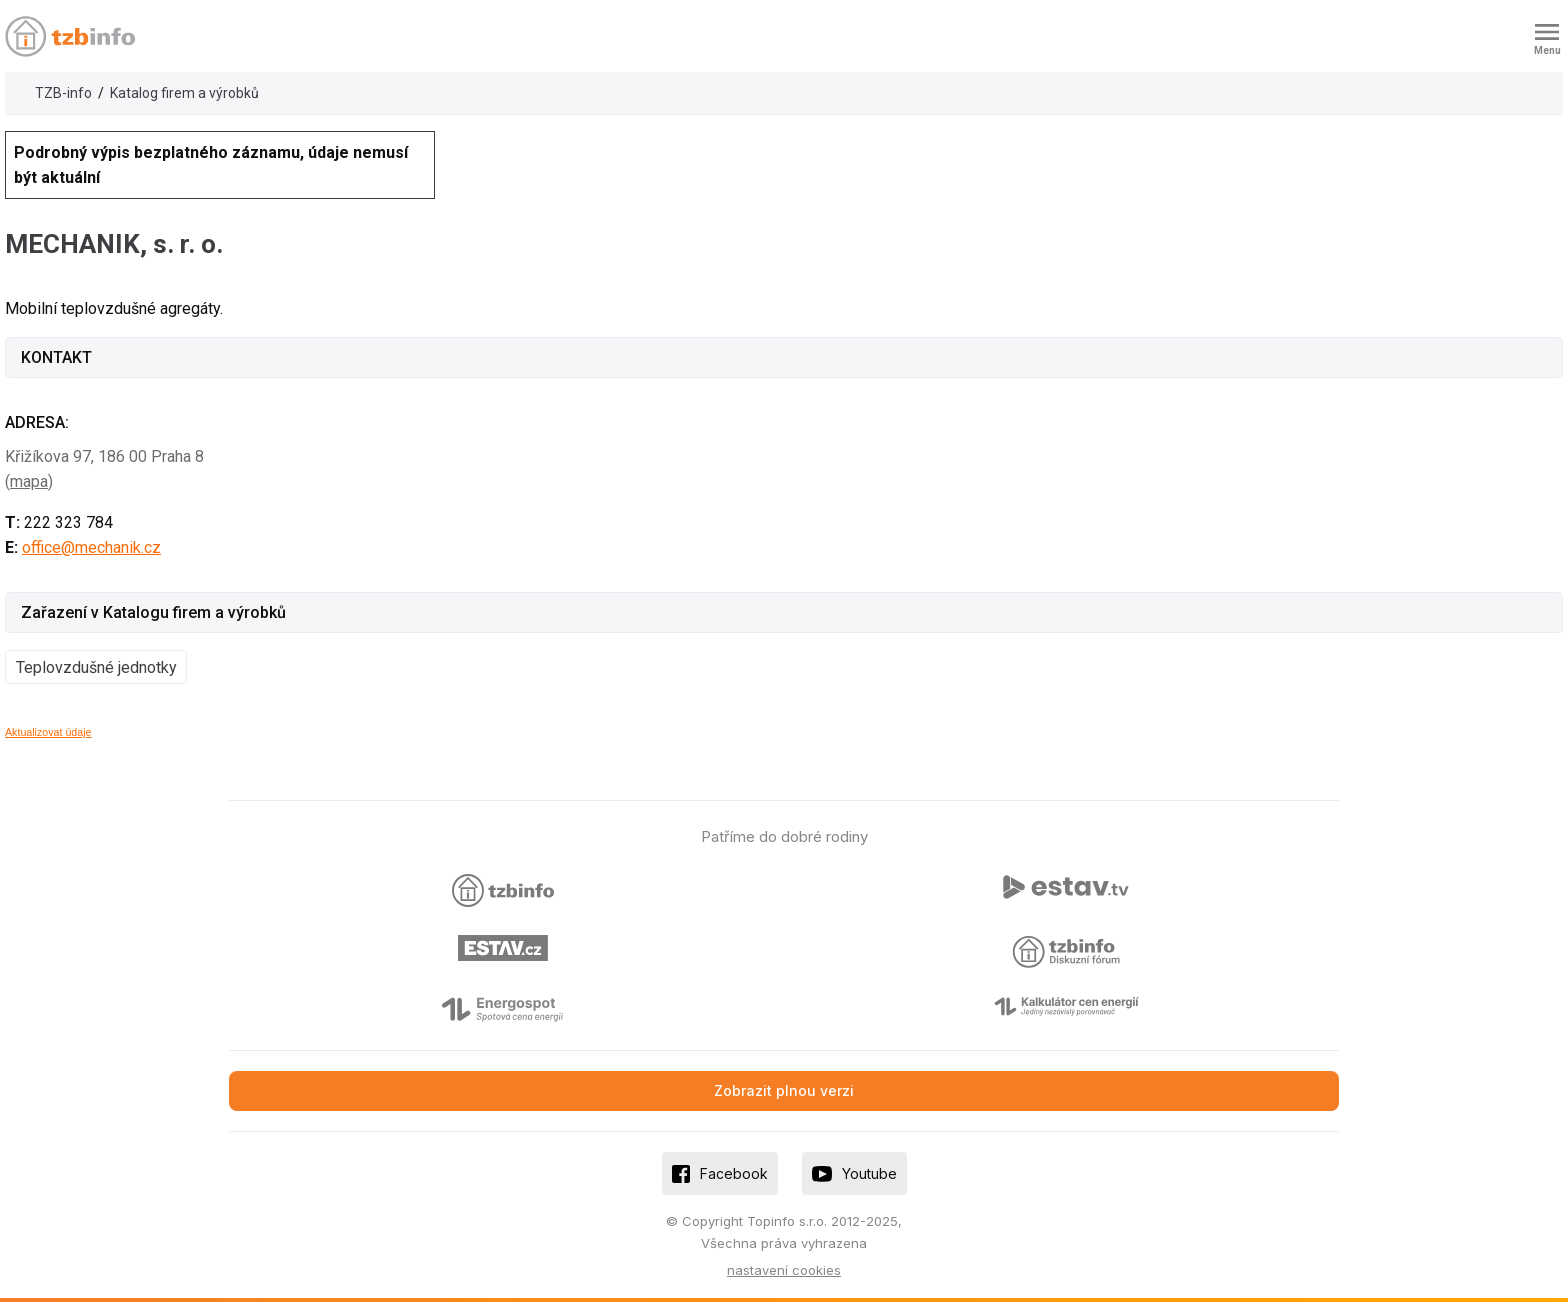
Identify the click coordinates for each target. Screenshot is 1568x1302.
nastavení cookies (784, 1270)
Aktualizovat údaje (48, 732)
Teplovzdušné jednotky (96, 667)
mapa (29, 481)
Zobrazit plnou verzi (784, 1090)
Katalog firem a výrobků (184, 93)
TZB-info (63, 93)
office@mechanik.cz (91, 547)
